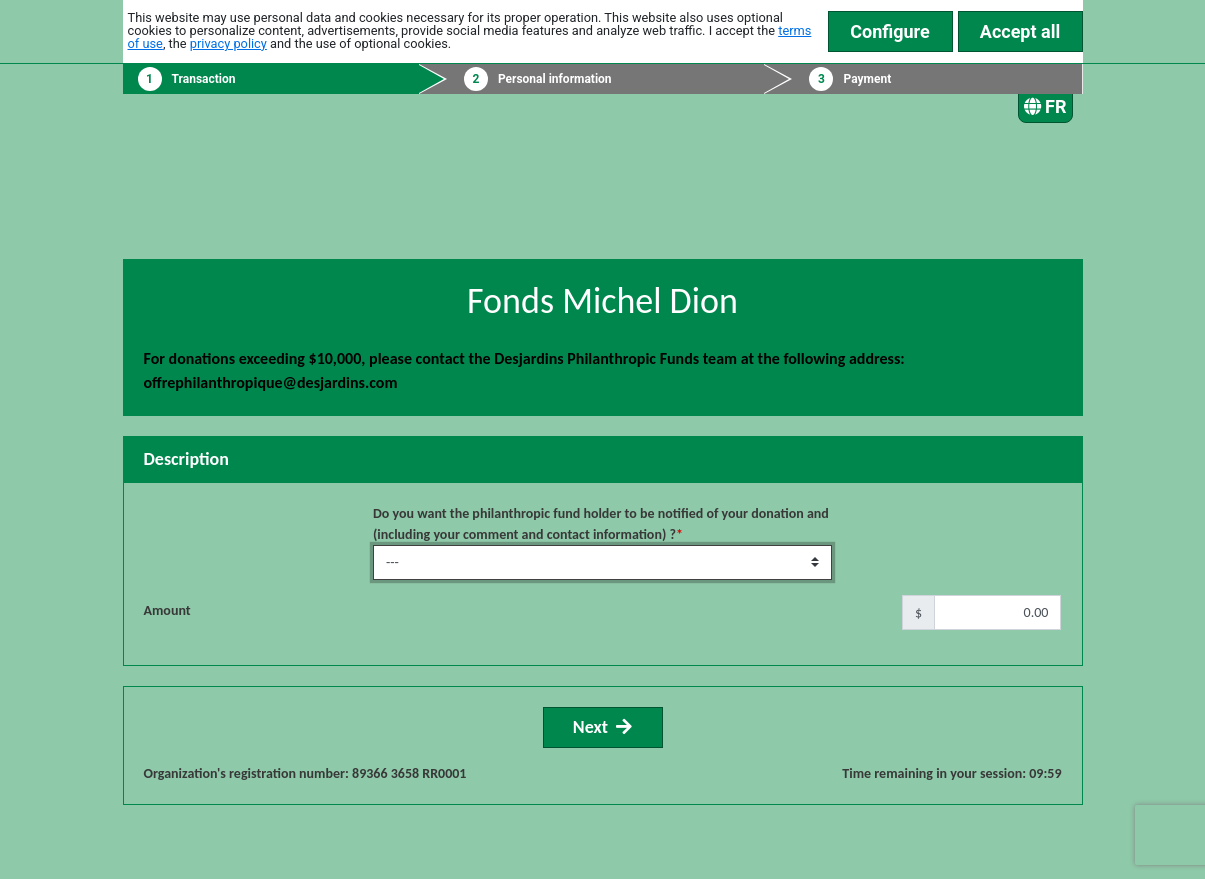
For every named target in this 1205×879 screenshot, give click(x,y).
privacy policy (228, 43)
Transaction (204, 79)
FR (1045, 106)
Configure (890, 31)
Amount (167, 610)
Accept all (1020, 31)
